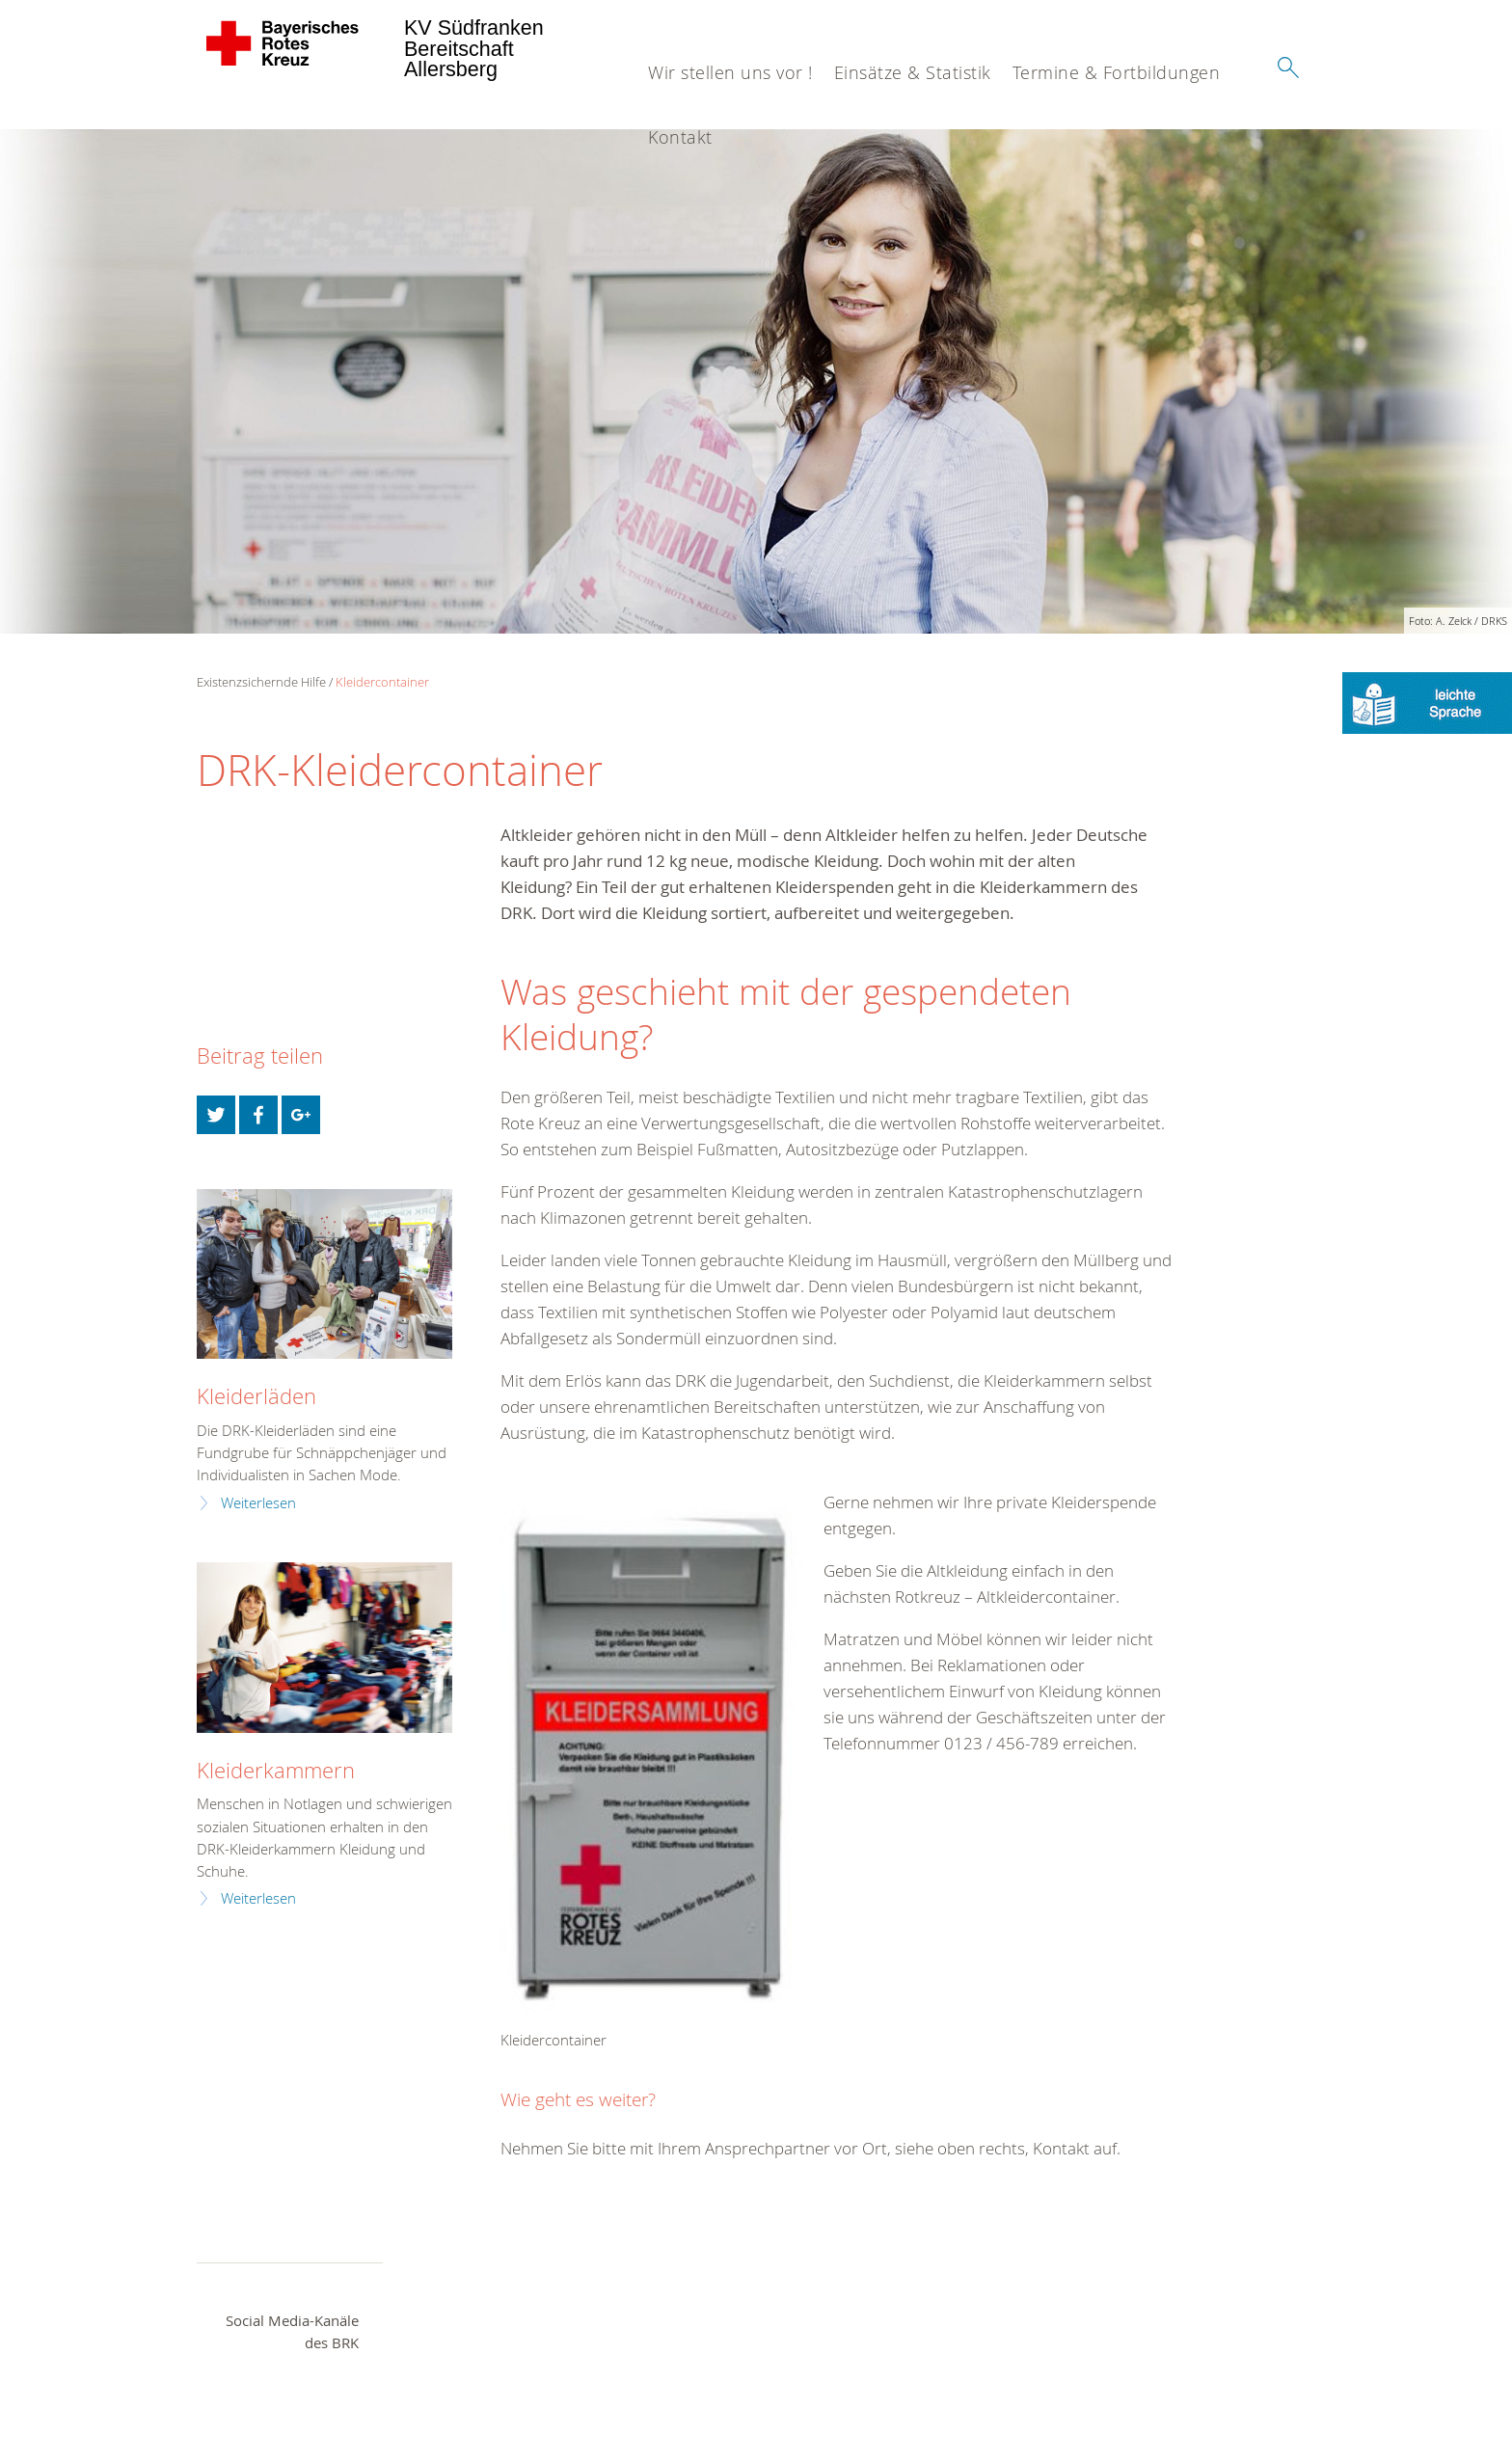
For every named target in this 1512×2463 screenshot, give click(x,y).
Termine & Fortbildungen (1116, 72)
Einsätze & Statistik (912, 72)
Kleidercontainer (382, 681)
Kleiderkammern (276, 1770)
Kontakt (680, 137)
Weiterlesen (258, 1503)
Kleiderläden (256, 1396)
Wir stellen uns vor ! (730, 72)
